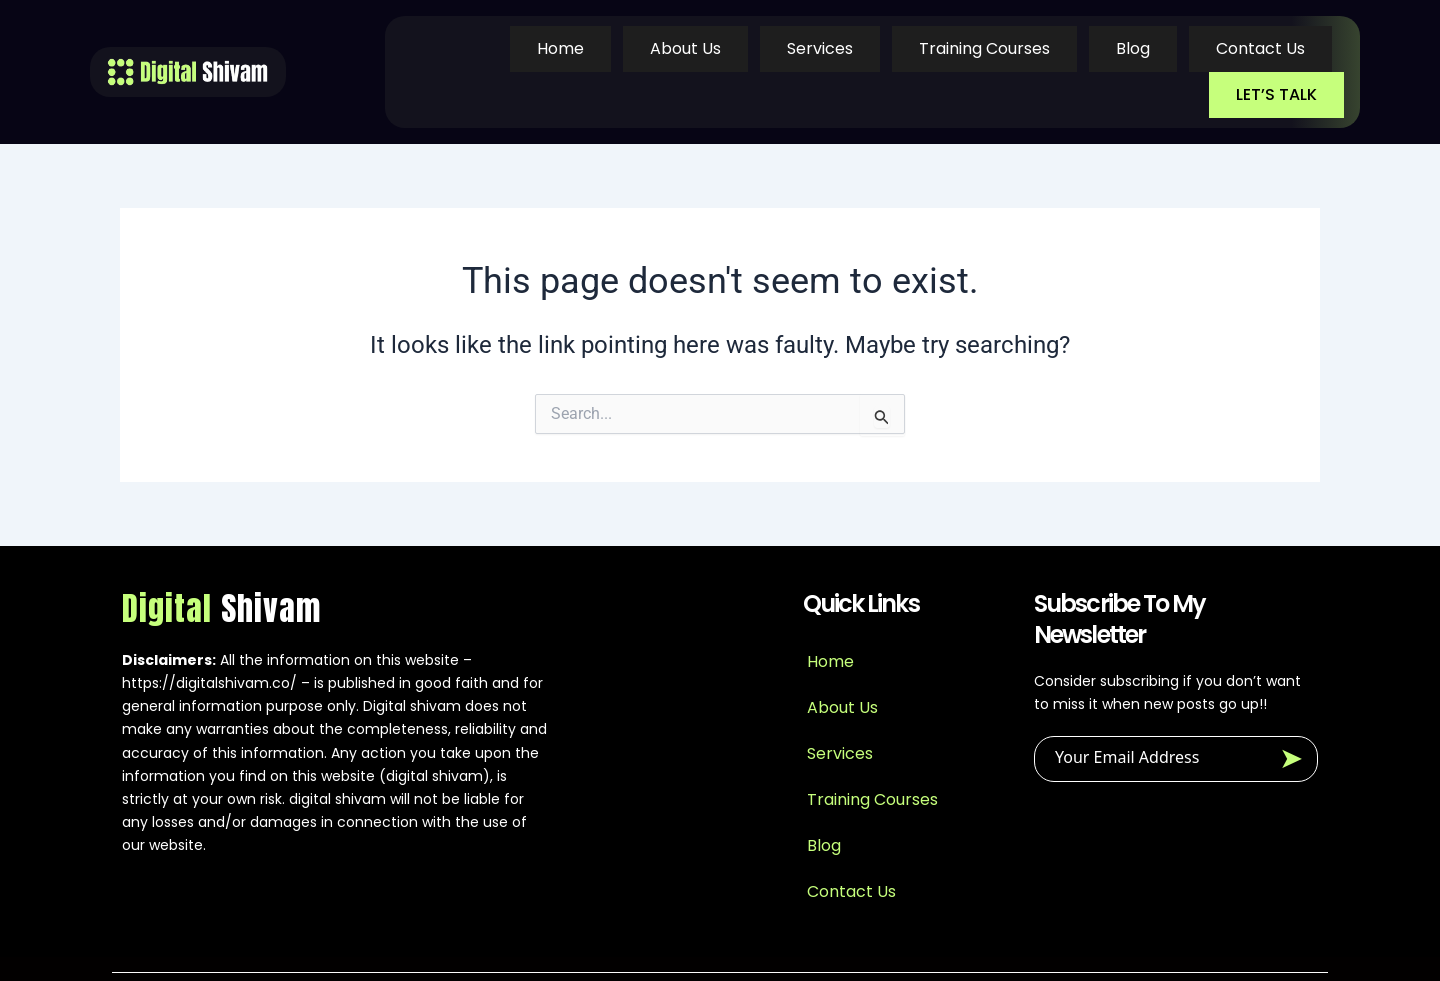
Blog (1007, 50)
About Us (573, 50)
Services (704, 50)
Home (450, 50)
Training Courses (863, 50)
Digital (221, 565)
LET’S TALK (1279, 50)
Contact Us (1132, 50)
